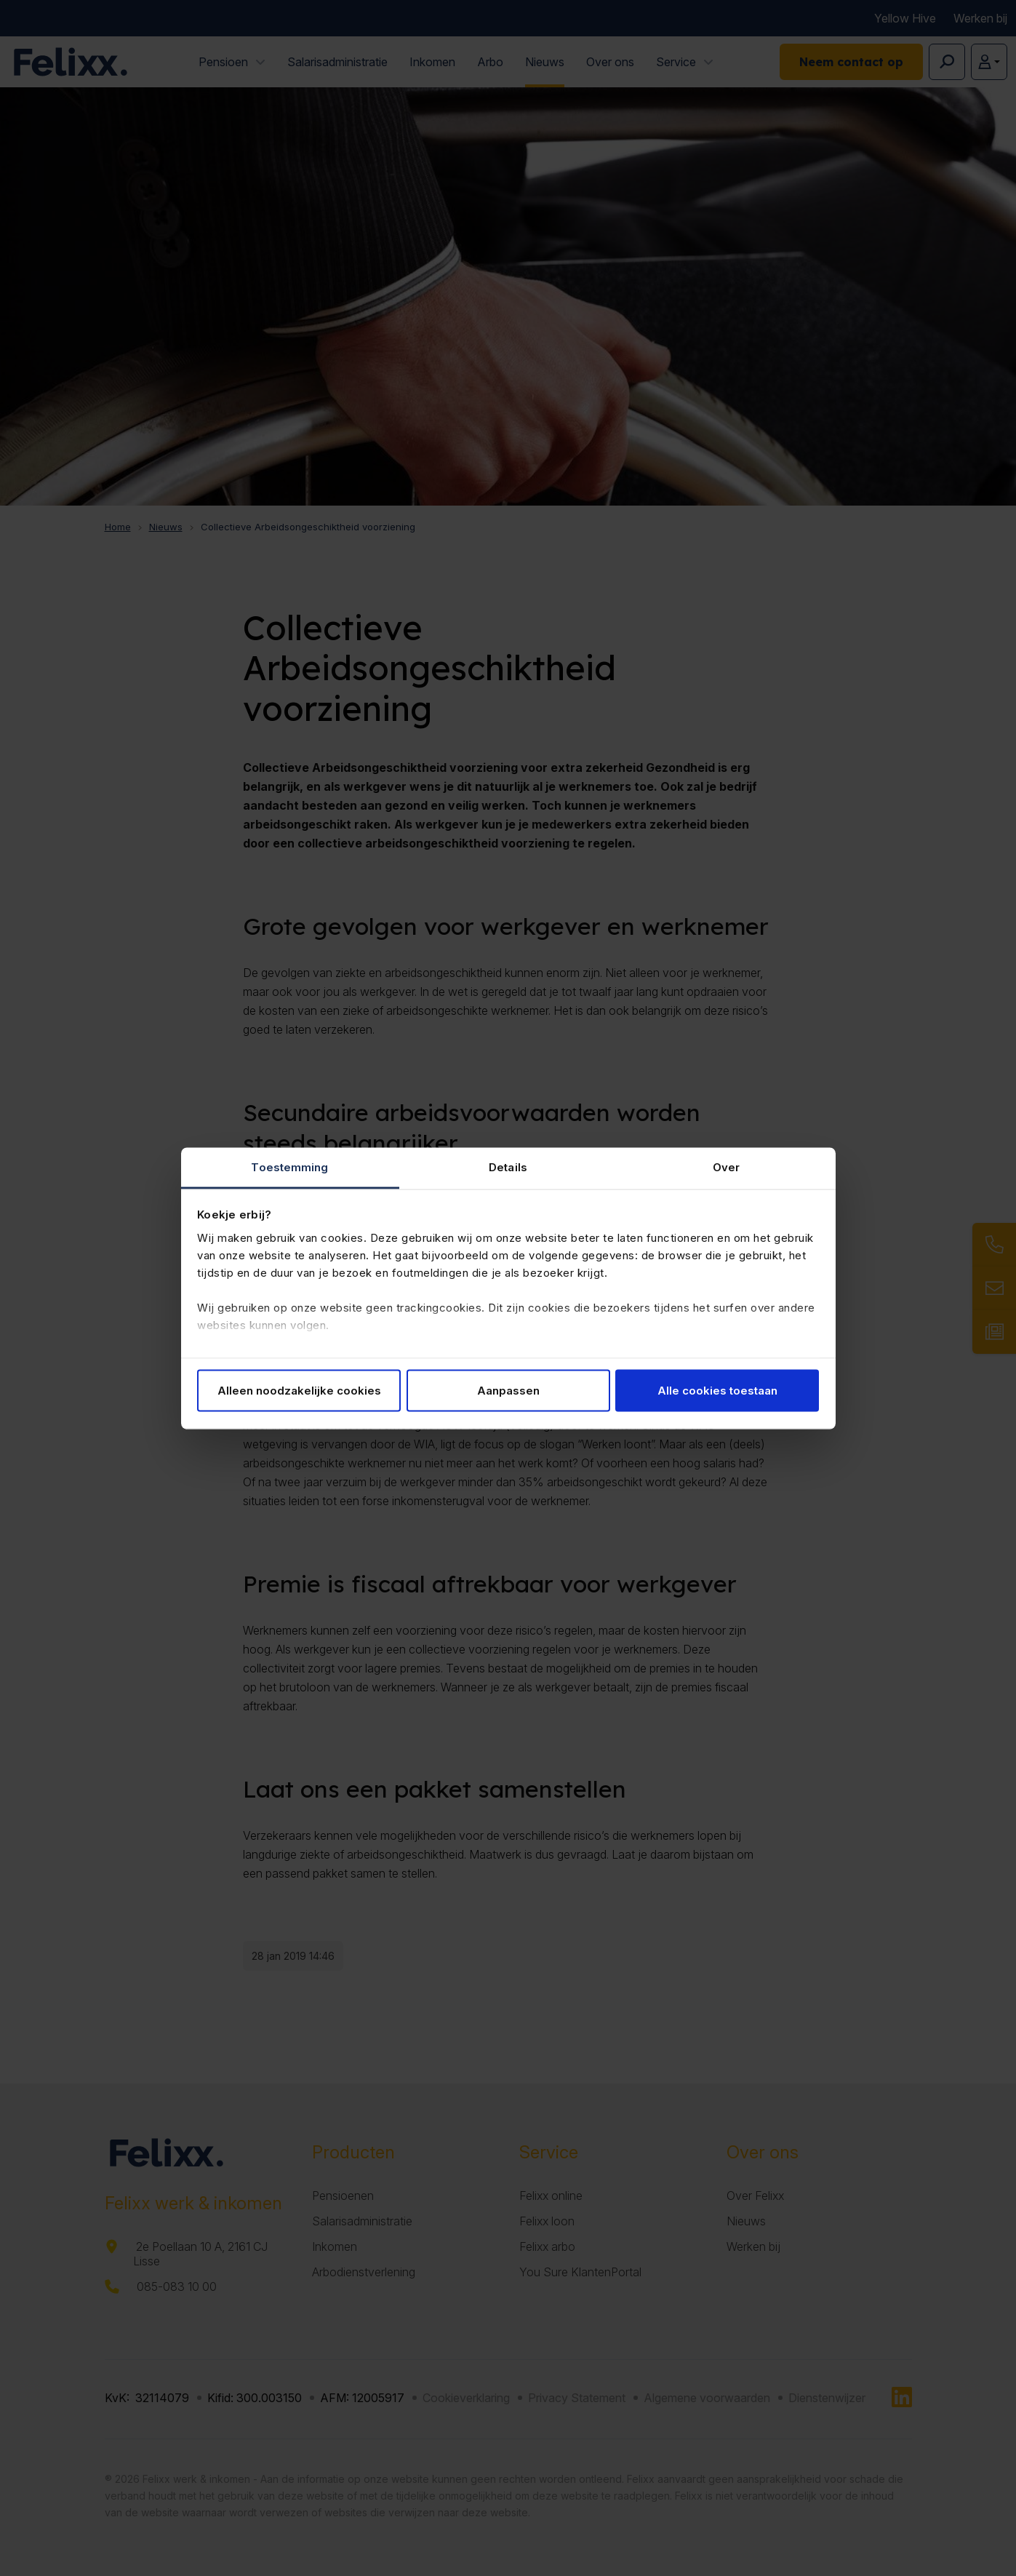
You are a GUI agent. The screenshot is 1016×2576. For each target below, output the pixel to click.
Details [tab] (508, 1166)
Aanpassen (508, 1390)
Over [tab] (726, 1166)
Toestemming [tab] (289, 1166)
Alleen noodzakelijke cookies (299, 1390)
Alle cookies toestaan (717, 1390)
